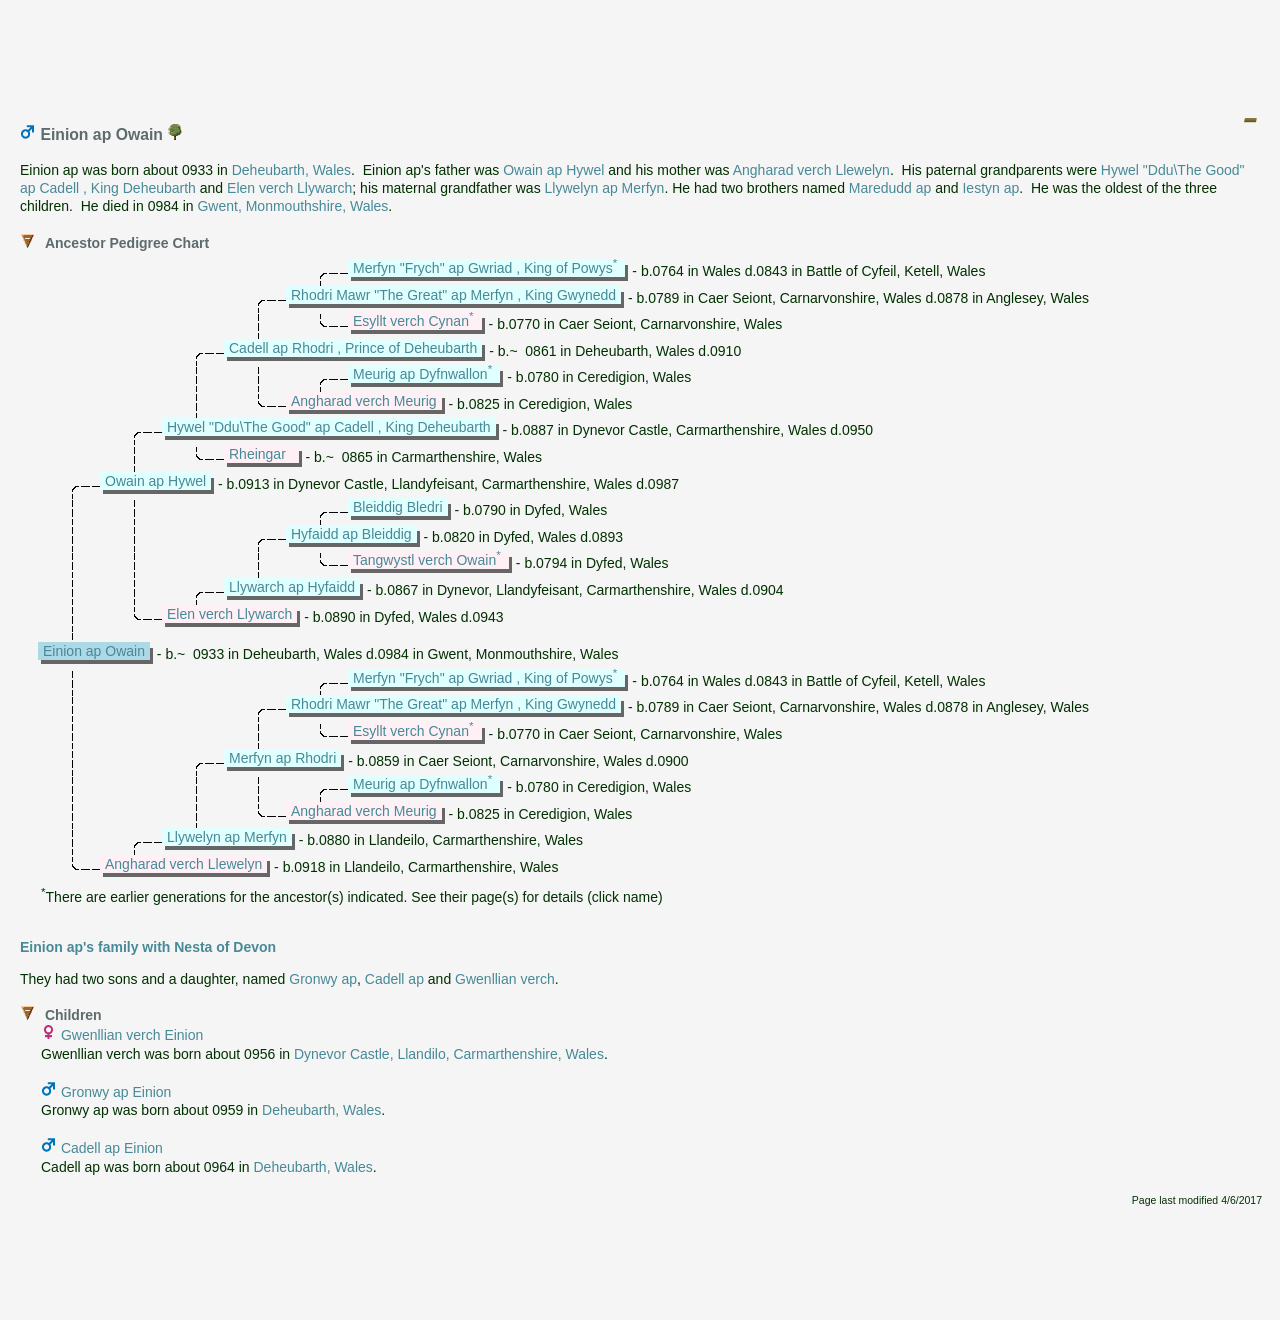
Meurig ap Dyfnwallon (420, 374)
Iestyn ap (990, 188)
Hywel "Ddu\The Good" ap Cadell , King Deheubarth (329, 427)
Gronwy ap (323, 979)
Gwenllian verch (505, 979)
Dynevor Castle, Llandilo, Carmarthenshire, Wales (449, 1054)
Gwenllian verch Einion (132, 1035)
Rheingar (257, 454)
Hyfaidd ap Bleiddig (351, 534)
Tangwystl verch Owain (424, 560)
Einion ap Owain (94, 651)
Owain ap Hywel (553, 170)
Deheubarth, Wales (291, 170)
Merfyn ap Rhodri (282, 758)
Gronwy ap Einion (116, 1092)
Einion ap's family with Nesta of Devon (148, 947)
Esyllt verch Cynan (411, 321)
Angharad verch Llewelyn (811, 170)
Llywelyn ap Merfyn (605, 188)
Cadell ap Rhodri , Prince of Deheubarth (353, 348)
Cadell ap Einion (112, 1148)
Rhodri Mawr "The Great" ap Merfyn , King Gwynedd (453, 295)
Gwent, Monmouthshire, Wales (292, 206)
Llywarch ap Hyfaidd (292, 587)
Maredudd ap (890, 188)
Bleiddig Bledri (398, 507)
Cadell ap (394, 979)
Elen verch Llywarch (289, 188)
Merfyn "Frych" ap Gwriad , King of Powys (483, 268)
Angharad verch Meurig (364, 401)
